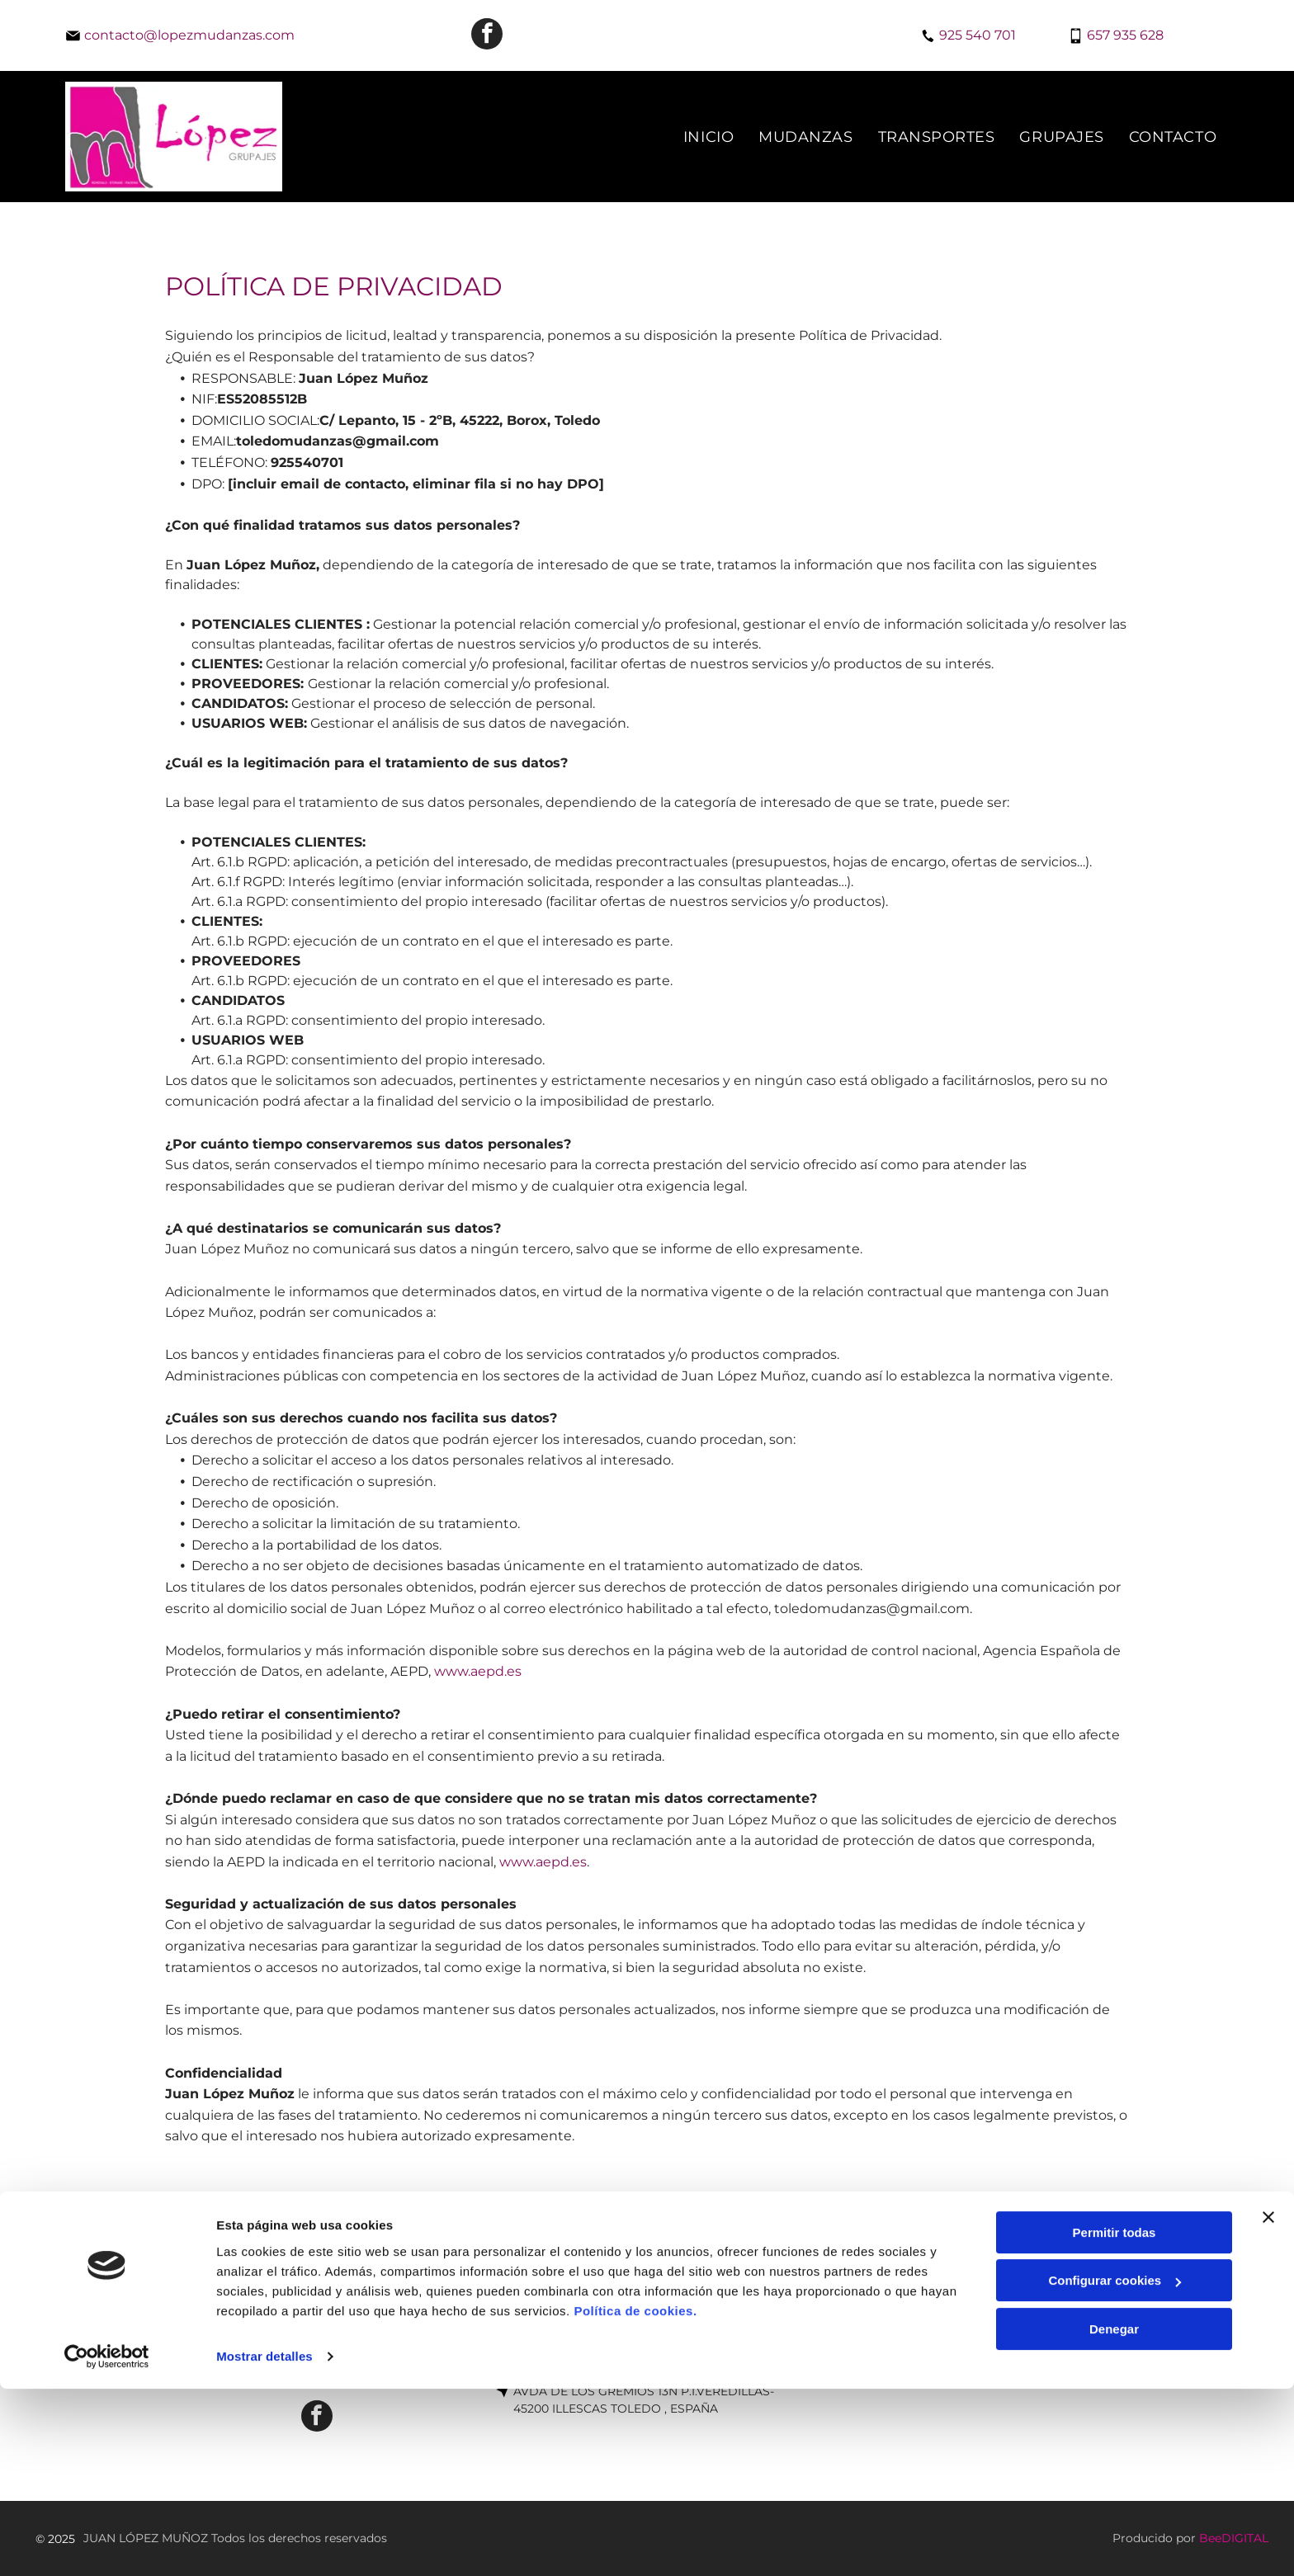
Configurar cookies (1114, 2467)
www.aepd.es (478, 1671)
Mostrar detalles (264, 2543)
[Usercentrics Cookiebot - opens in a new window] (107, 2543)
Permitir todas (1114, 2420)
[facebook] (487, 36)
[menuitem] (708, 136)
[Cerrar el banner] (1268, 2404)
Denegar (1114, 2516)
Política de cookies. (635, 2498)
